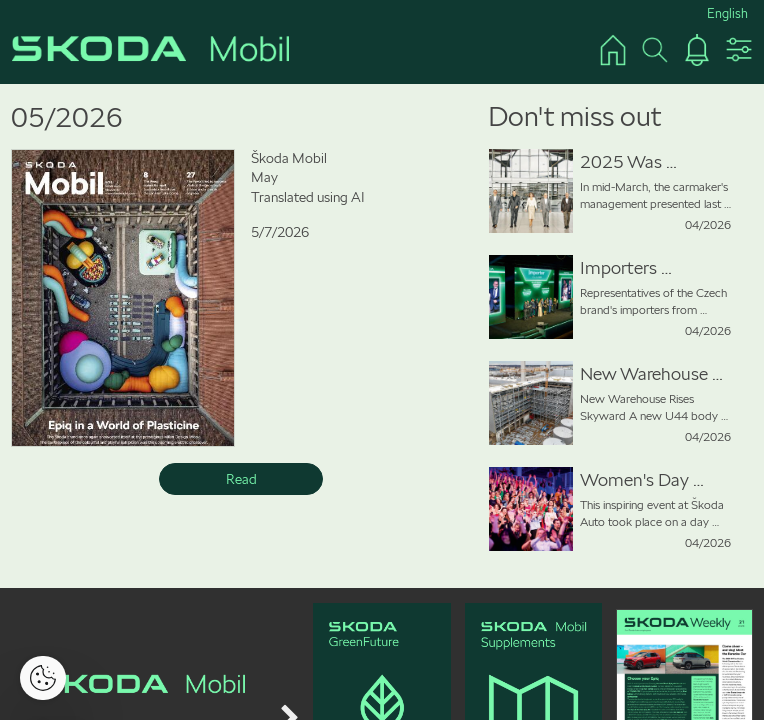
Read (241, 479)
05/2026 (67, 117)
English (727, 13)
